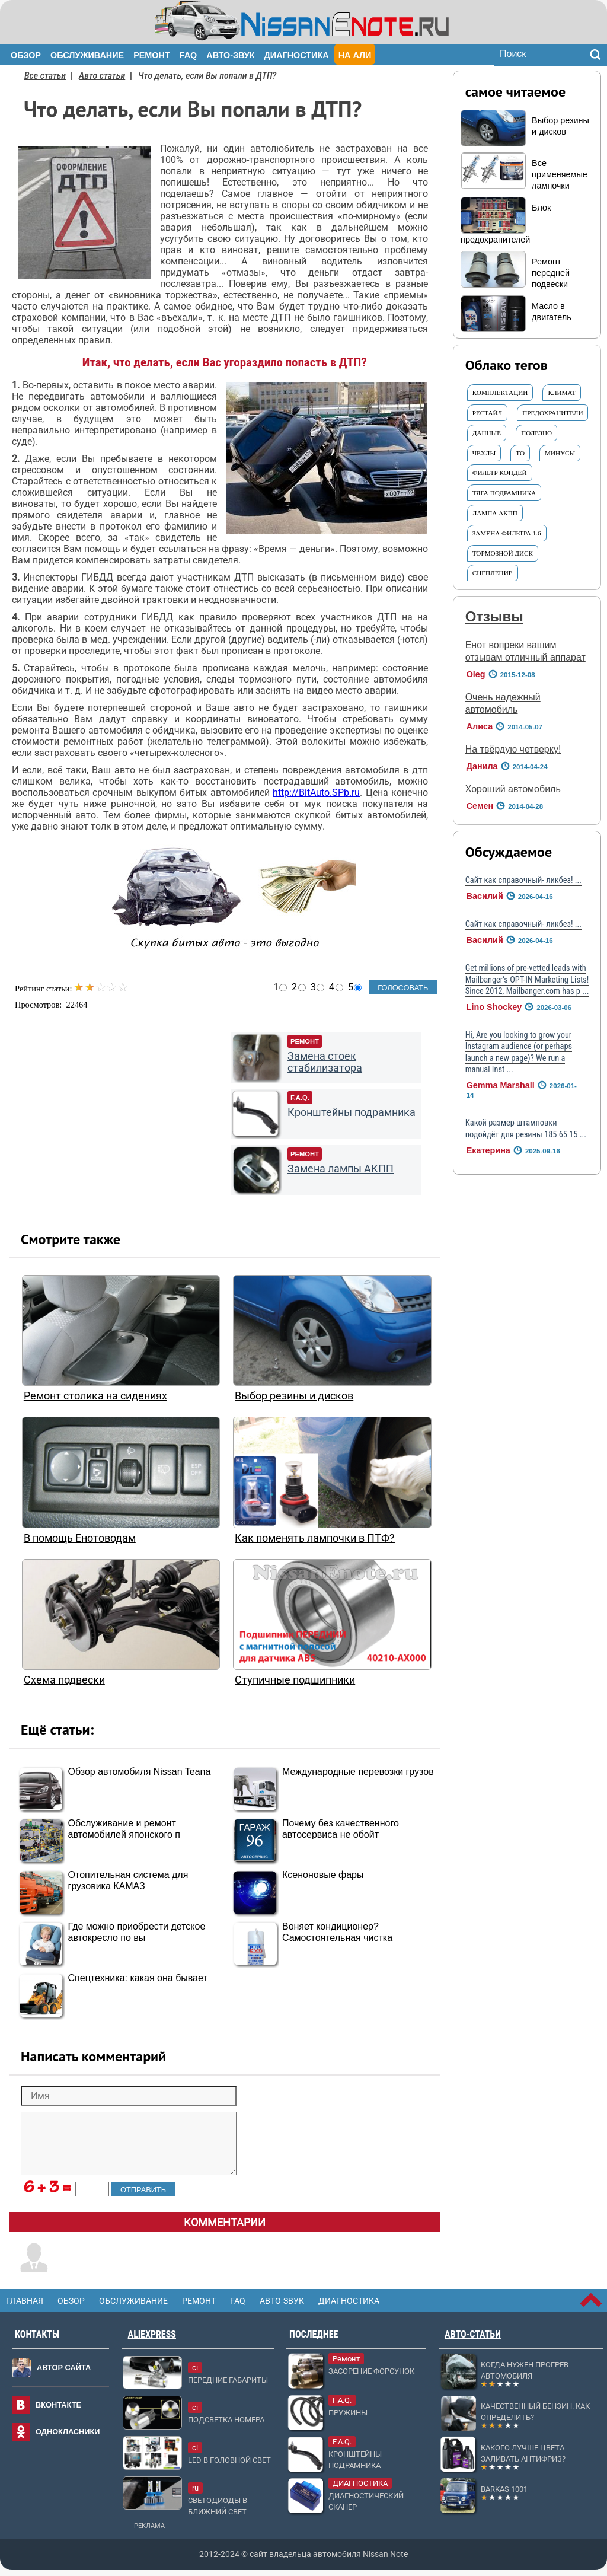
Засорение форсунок (371, 2371)
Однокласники (68, 2431)
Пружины (348, 2412)
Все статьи (45, 75)
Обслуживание (87, 55)
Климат (562, 392)
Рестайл (487, 412)
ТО (520, 453)
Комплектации (500, 392)
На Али (355, 55)
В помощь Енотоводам (80, 1538)
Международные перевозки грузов (358, 1772)
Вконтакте (58, 2404)
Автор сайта (64, 2367)
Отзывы (494, 616)
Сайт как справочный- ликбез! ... (523, 880)
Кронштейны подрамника (351, 1112)
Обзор (26, 55)
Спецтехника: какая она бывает (137, 1978)
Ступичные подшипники (295, 1680)
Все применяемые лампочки (559, 174)
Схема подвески (64, 1680)
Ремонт (151, 55)
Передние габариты (228, 2380)
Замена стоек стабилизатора (324, 1062)
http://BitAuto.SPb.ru (316, 792)
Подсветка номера (226, 2419)
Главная (24, 2301)
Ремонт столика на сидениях (95, 1396)
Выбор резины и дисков (294, 1396)
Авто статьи (102, 75)
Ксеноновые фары (323, 1875)
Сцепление (492, 572)
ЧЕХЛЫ (484, 453)
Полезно (536, 432)
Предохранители (552, 412)
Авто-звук (230, 55)
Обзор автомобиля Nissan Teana (139, 1772)
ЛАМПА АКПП (494, 513)
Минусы (560, 453)
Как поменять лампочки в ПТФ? (315, 1538)
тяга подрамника (504, 492)
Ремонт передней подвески (551, 273)
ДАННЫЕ (486, 432)
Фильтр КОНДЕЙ (499, 472)
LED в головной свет (229, 2460)
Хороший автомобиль (513, 789)
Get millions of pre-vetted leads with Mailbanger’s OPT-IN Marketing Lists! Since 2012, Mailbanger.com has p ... (527, 979)
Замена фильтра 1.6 (506, 533)
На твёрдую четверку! (513, 749)
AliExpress (152, 2334)
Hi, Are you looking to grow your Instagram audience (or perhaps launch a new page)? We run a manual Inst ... (518, 1052)
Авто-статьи (473, 2334)
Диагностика (296, 55)
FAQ (188, 55)
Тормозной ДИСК (502, 553)
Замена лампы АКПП (340, 1169)
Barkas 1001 (504, 2489)
